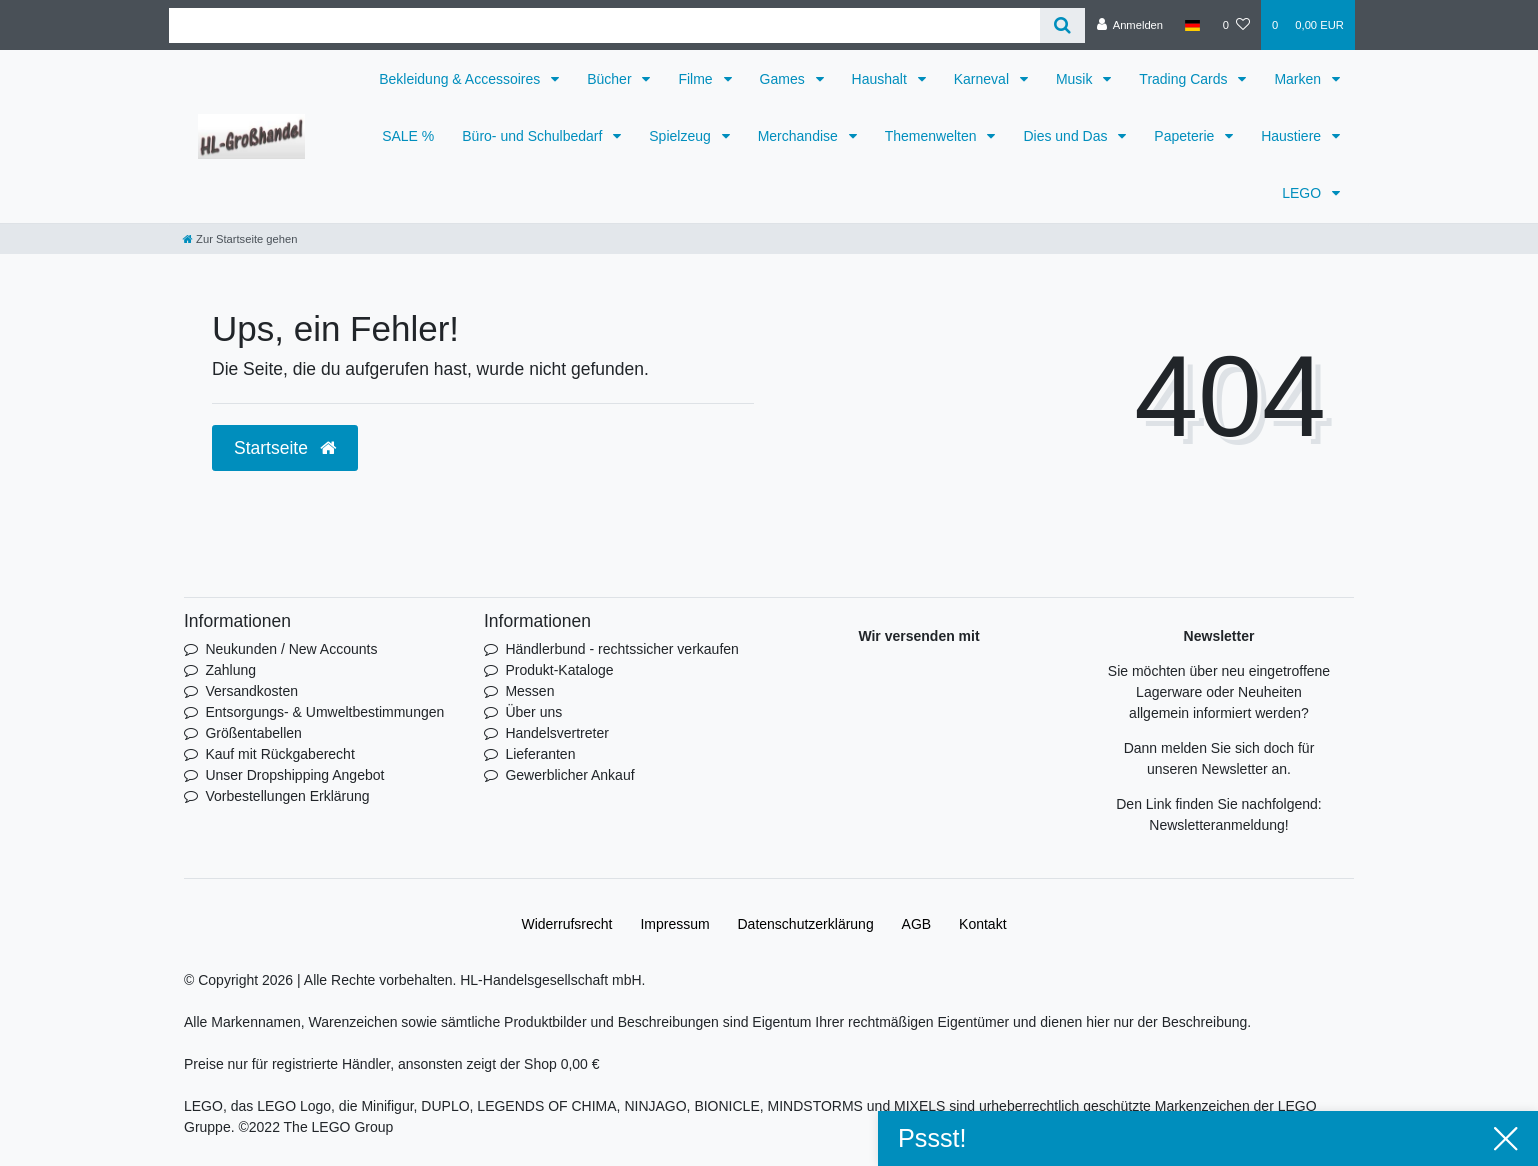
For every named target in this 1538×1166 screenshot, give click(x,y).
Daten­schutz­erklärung (806, 924)
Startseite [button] (285, 448)
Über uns (533, 712)
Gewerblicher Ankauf (569, 775)
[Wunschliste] (1236, 25)
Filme (697, 79)
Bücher (611, 79)
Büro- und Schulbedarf (534, 136)
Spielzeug (681, 136)
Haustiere (1293, 136)
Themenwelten (933, 136)
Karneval (983, 79)
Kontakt (982, 924)
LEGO (1303, 193)
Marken (1299, 79)
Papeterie (1186, 136)
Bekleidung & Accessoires (461, 79)
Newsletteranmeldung (1216, 825)
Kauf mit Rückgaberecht (279, 754)
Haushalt (881, 79)
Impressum (674, 924)
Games (784, 79)
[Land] (1192, 25)
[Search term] (604, 25)
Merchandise (800, 136)
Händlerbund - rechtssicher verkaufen (621, 649)
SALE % (408, 136)
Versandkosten (251, 691)
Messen (529, 691)
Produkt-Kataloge (559, 670)
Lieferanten (540, 754)
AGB (917, 924)
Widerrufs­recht (566, 924)
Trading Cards (1185, 79)
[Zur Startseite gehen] (240, 239)
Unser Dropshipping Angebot (294, 775)
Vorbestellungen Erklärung (287, 796)
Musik (1076, 79)
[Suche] (1062, 25)
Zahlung (230, 670)
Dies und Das (1067, 136)
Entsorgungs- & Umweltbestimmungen (324, 712)
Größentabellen (253, 733)
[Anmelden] (1129, 25)
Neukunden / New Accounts (291, 649)
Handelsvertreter (557, 733)
